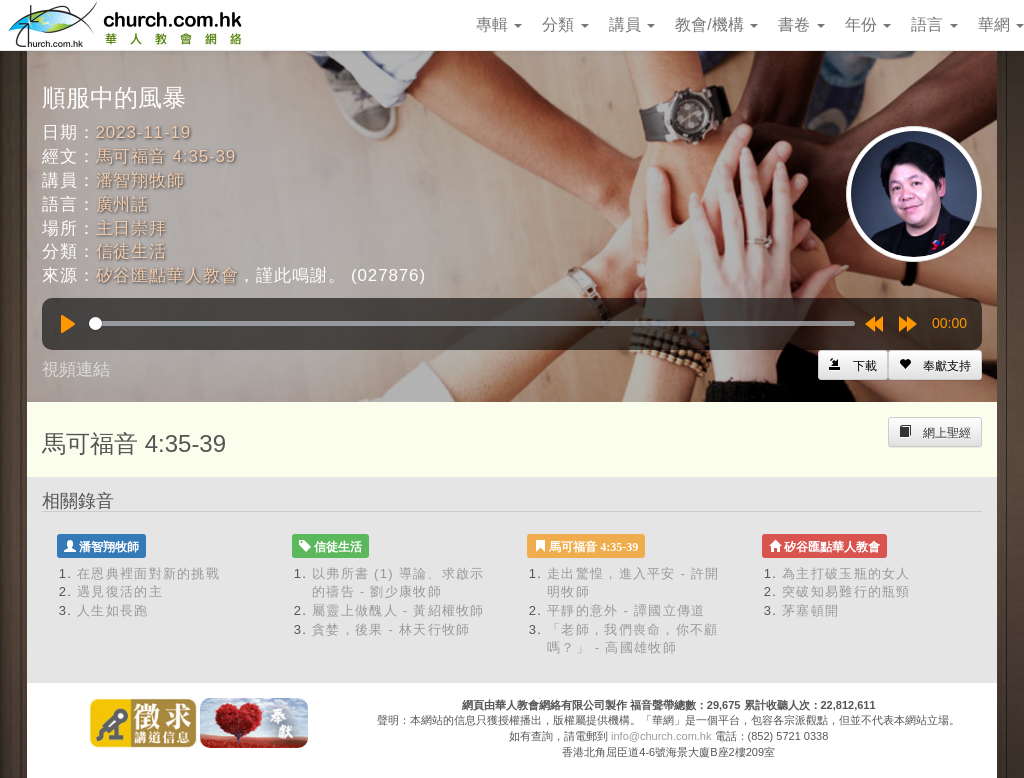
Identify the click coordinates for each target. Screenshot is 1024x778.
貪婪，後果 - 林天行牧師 (391, 629)
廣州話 (123, 204)
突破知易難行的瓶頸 (846, 591)
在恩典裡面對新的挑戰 (148, 573)
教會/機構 (716, 24)
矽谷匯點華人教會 (167, 275)
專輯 (499, 24)
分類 (565, 24)
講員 (632, 24)
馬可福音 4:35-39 (166, 156)
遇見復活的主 (120, 591)
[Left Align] (935, 365)
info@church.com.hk (661, 736)
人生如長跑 (113, 610)
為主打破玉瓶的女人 (846, 573)
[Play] (68, 324)
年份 (868, 24)
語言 (934, 24)
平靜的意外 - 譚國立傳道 (626, 610)
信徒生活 (131, 251)
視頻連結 (76, 369)
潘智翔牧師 (140, 180)
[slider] (472, 323)
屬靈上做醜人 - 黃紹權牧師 (398, 610)
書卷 (801, 24)
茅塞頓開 (810, 610)
